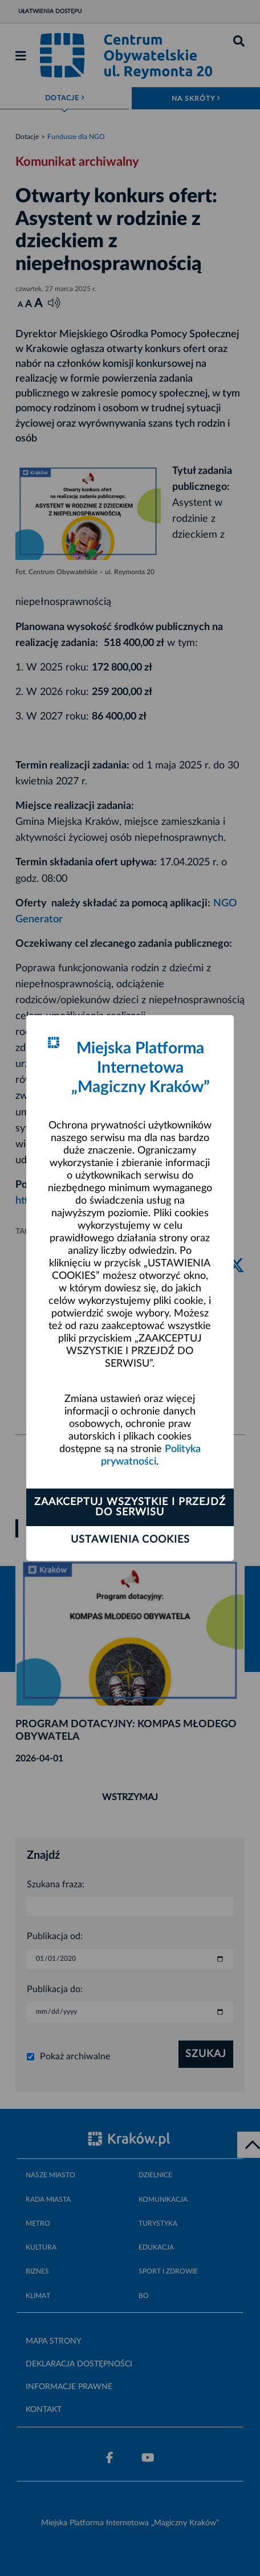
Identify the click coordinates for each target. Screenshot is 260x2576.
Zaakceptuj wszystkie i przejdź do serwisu (130, 1507)
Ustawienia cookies (130, 1540)
